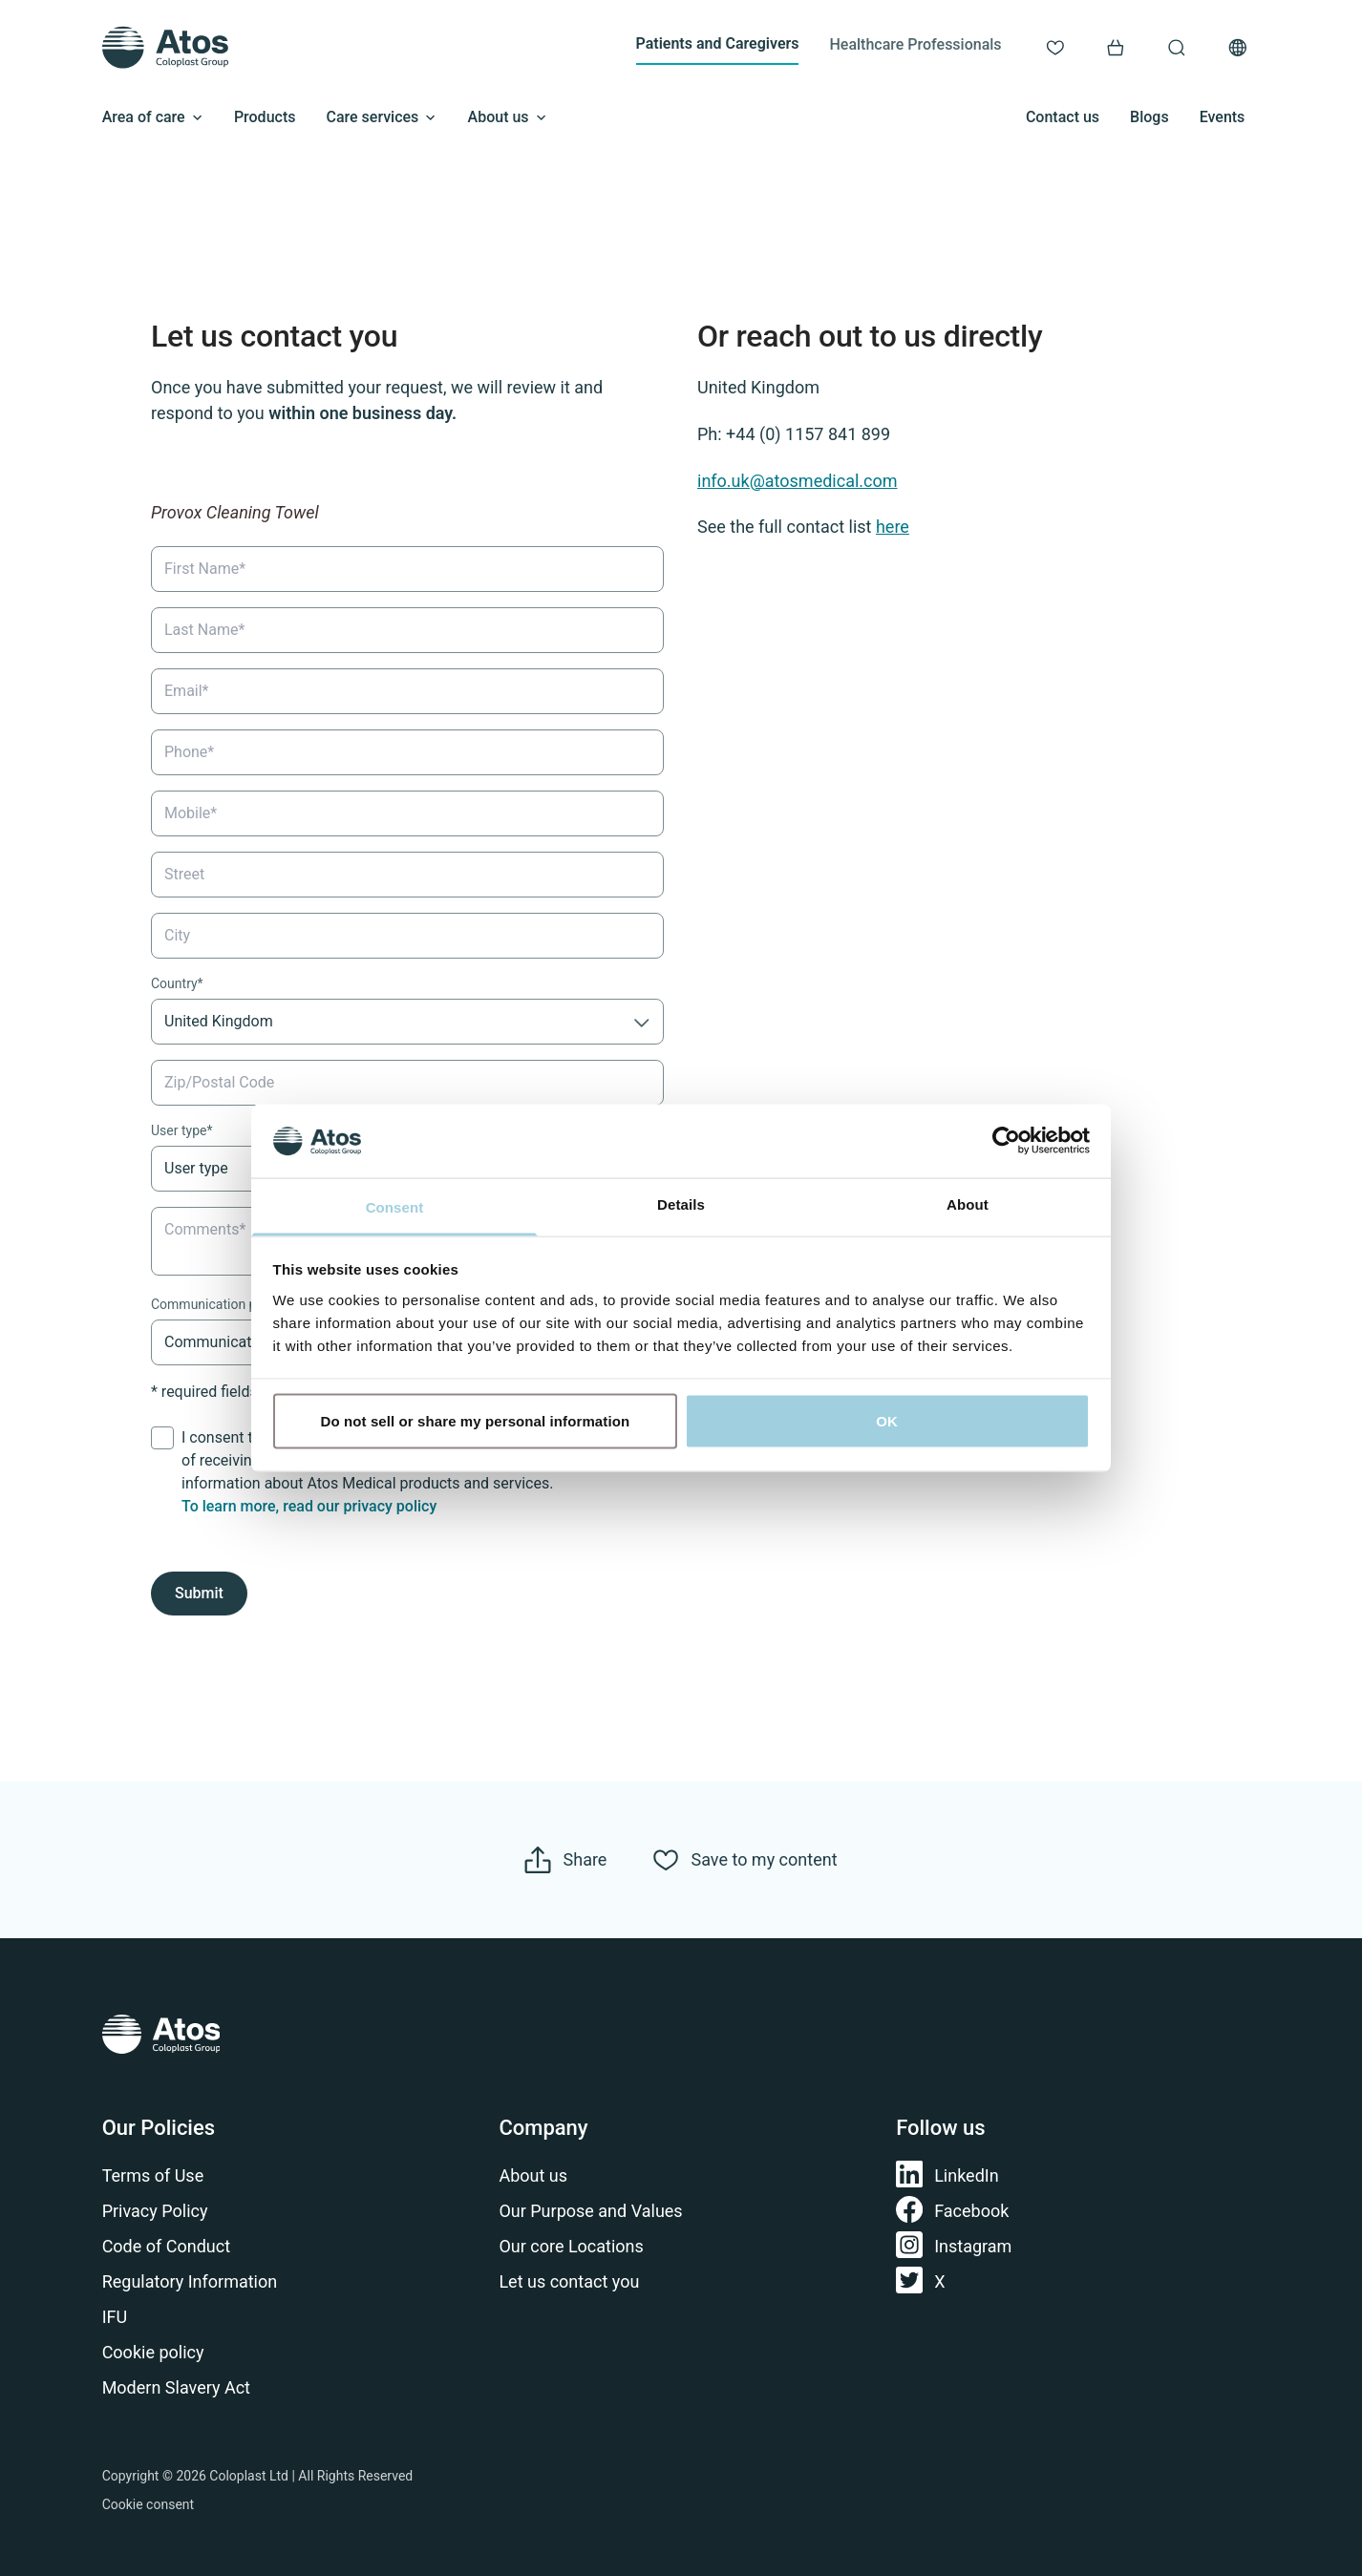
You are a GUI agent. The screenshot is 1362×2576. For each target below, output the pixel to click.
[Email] (407, 690)
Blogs (1149, 117)
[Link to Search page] (1177, 48)
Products (265, 117)
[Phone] (407, 751)
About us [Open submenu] (507, 117)
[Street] (407, 874)
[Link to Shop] (1116, 48)
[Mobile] (407, 812)
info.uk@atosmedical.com (797, 480)
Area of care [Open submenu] (152, 117)
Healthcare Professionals (915, 44)
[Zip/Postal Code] (407, 1082)
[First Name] (407, 568)
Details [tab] (681, 1203)
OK (887, 1421)
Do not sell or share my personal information (475, 1421)
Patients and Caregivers (717, 43)
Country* (177, 982)
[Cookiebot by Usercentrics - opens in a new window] (1006, 1141)
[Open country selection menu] (1238, 48)
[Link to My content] (1055, 48)
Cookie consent (148, 2504)
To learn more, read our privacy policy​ (308, 1506)
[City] (407, 935)
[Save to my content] (744, 1860)
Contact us (1062, 117)
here (892, 527)
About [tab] (968, 1203)
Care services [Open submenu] (381, 117)
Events (1222, 117)
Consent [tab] (395, 1206)
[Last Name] (407, 629)
